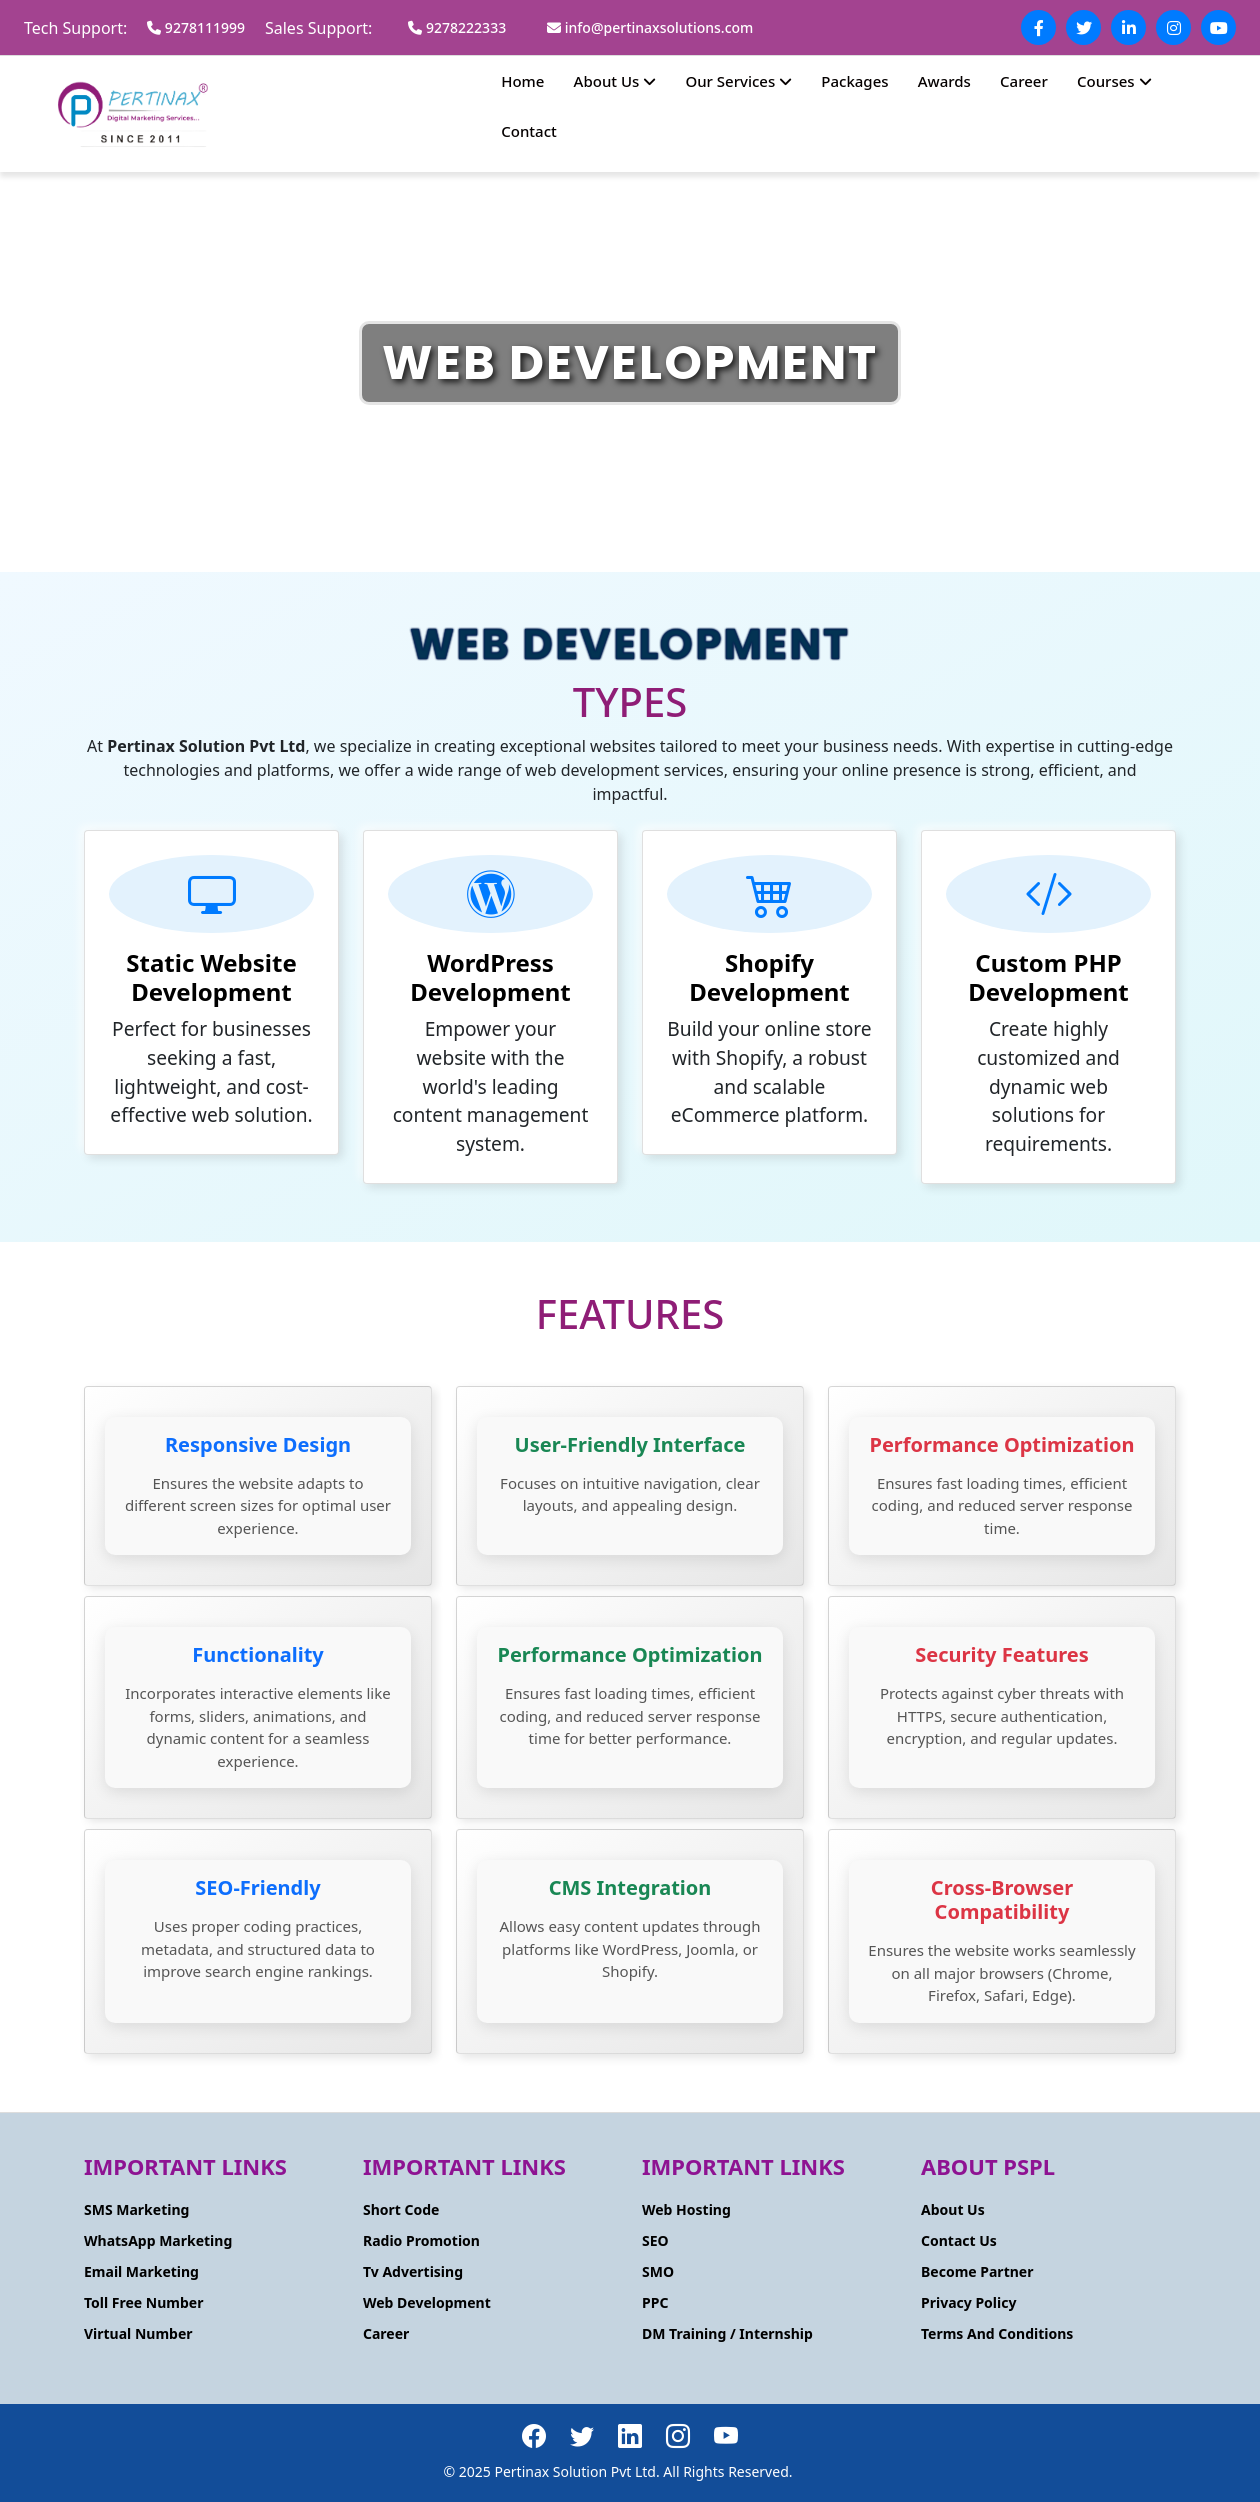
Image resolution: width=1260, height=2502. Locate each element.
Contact (529, 131)
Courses (1114, 81)
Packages (854, 81)
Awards (944, 81)
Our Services (738, 81)
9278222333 (457, 27)
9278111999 (196, 27)
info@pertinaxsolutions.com (650, 27)
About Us (615, 81)
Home (522, 81)
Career (1024, 81)
